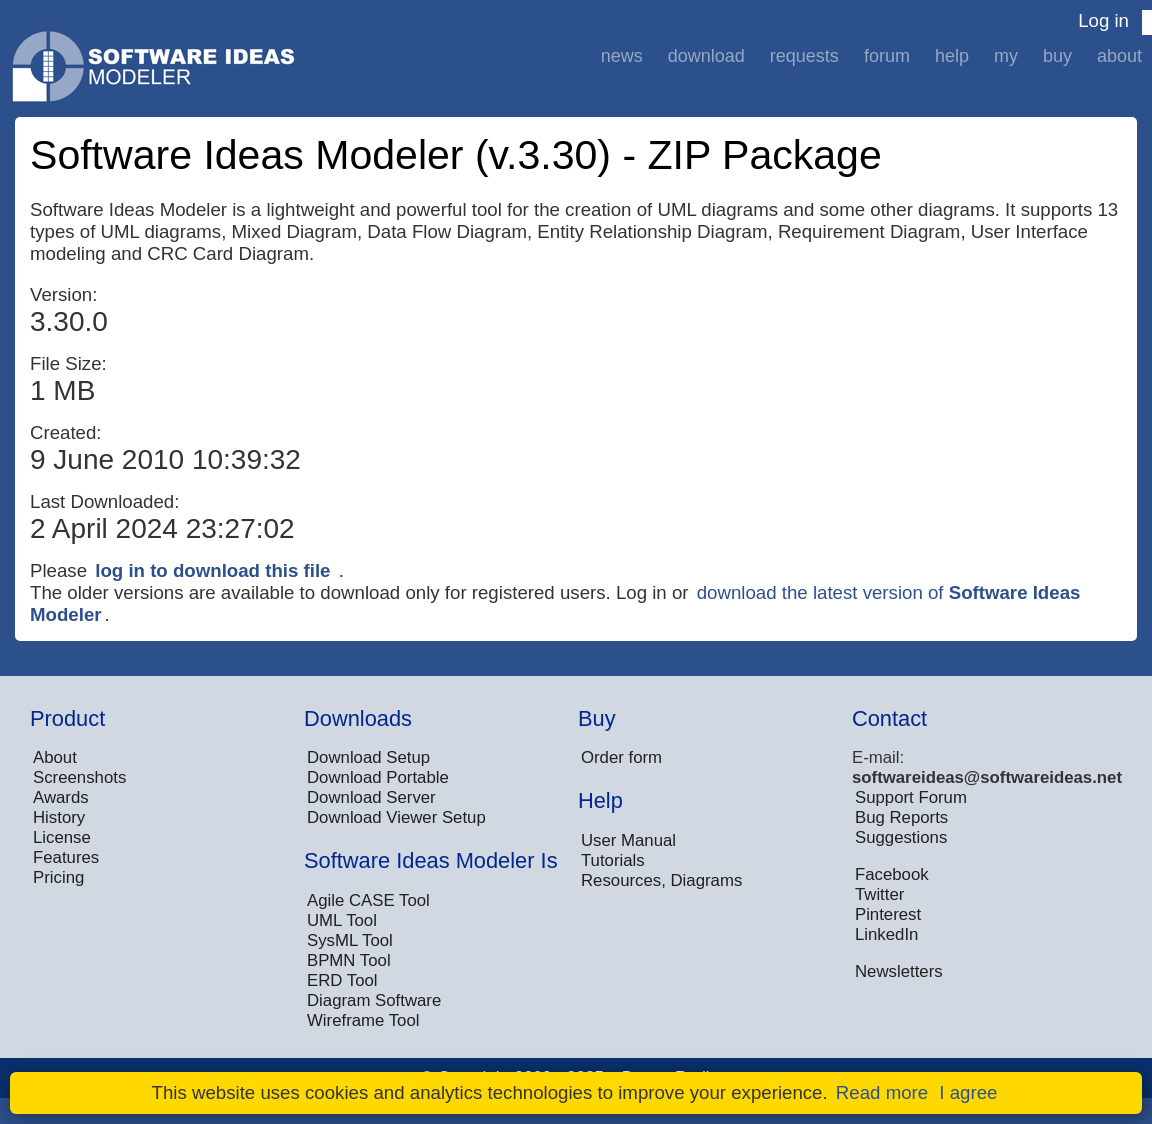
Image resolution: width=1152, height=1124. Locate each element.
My (1006, 56)
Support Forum (911, 797)
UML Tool (342, 920)
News (622, 56)
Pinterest (888, 914)
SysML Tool (350, 940)
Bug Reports (901, 817)
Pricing (58, 877)
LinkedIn (886, 934)
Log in (1103, 20)
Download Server (371, 797)
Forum (887, 56)
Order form (621, 757)
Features (66, 857)
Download (706, 56)
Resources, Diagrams (661, 880)
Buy (1057, 56)
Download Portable (378, 777)
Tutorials (613, 860)
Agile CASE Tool (368, 900)
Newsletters (899, 971)
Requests (804, 56)
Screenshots (79, 777)
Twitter (879, 894)
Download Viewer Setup (396, 817)
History (59, 817)
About (1119, 56)
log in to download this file (212, 570)
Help (952, 56)
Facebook (892, 874)
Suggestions (901, 837)
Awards (61, 797)
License (62, 837)
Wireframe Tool (363, 1020)
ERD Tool (342, 980)
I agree (968, 1092)
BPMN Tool (349, 960)
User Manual (628, 840)
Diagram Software (374, 1000)
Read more (882, 1092)
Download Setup (368, 757)
